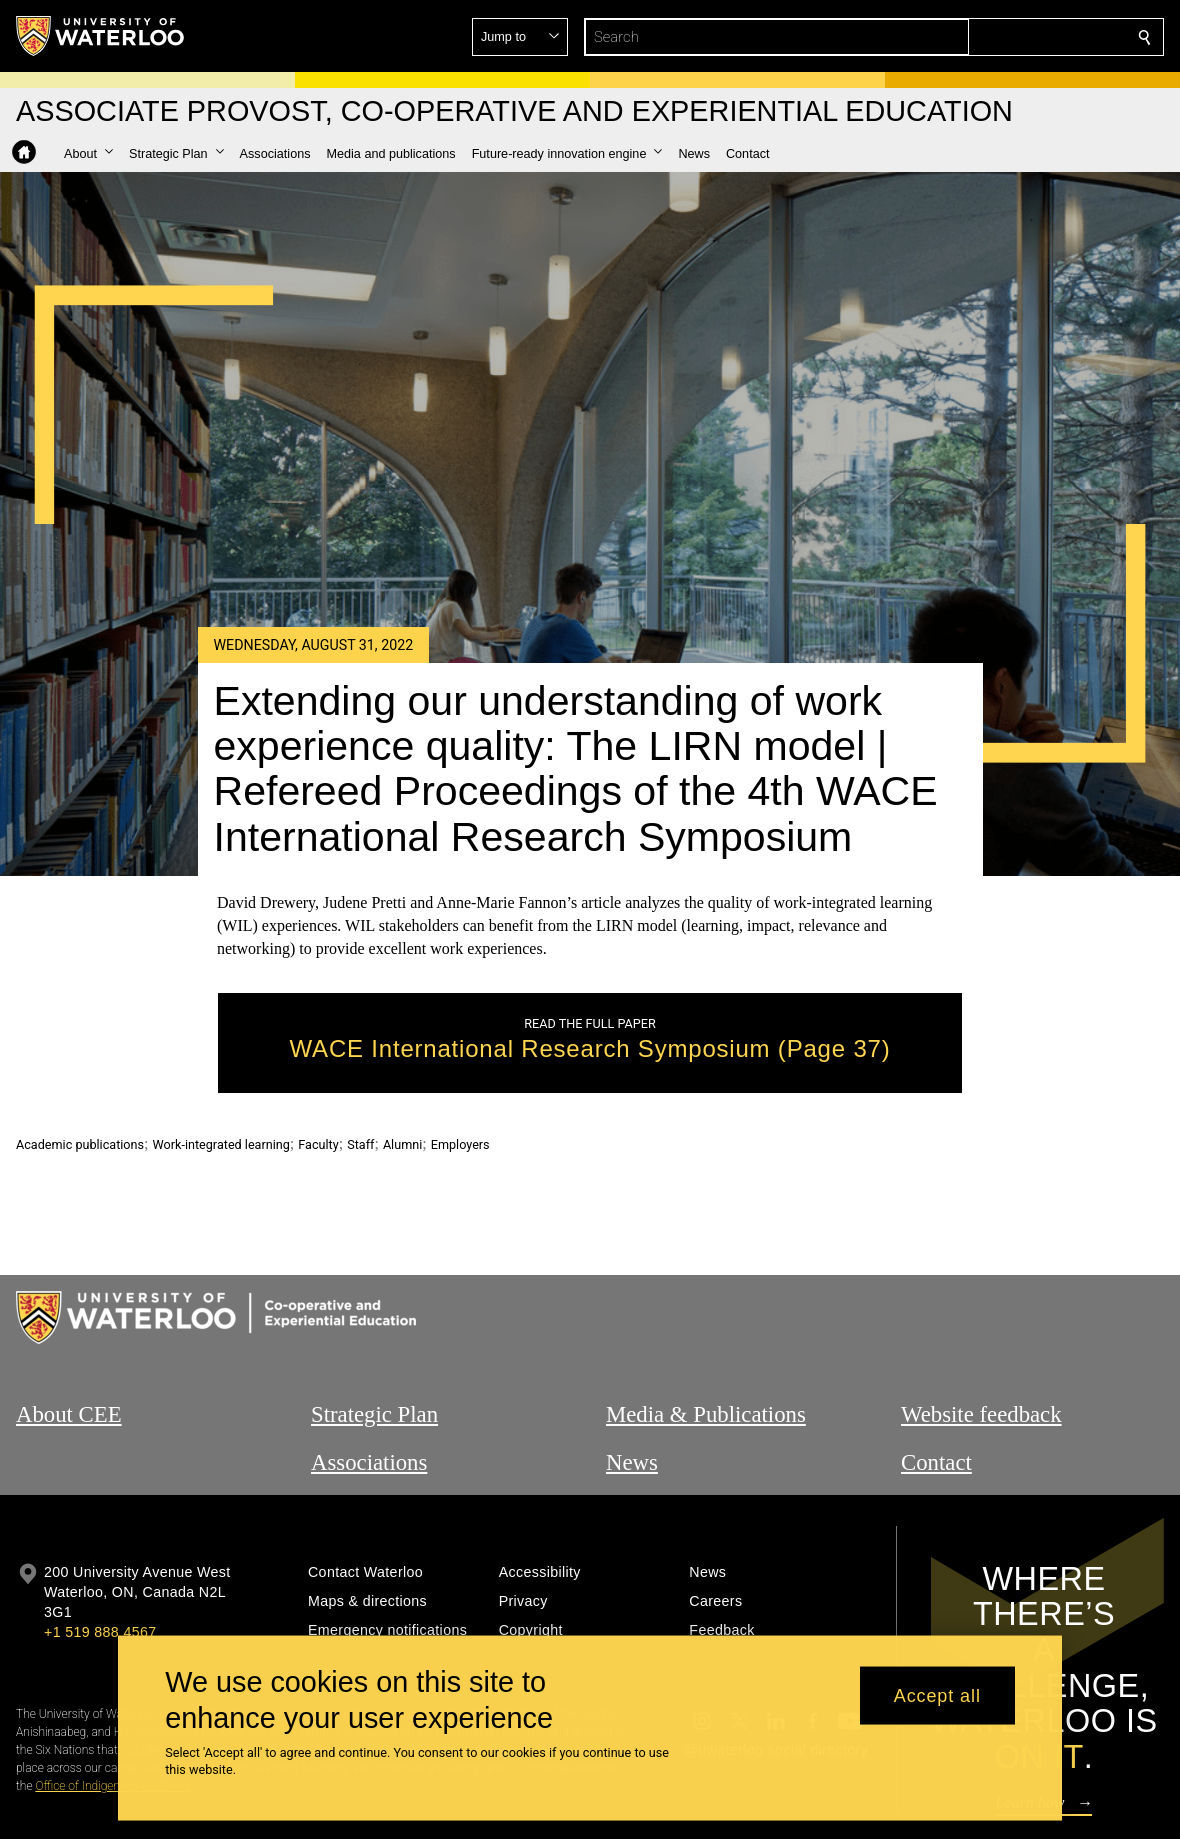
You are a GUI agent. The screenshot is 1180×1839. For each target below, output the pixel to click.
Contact (936, 1462)
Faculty (318, 1144)
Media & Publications (706, 1414)
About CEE (69, 1414)
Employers (460, 1144)
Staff (360, 1144)
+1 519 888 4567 (100, 1632)
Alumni (402, 1144)
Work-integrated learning (221, 1144)
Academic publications (80, 1144)
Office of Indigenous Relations (112, 1786)
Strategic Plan (374, 1414)
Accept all (937, 1695)
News (632, 1462)
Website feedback (981, 1414)
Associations (369, 1462)
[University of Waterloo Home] (101, 36)
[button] (1000, 37)
